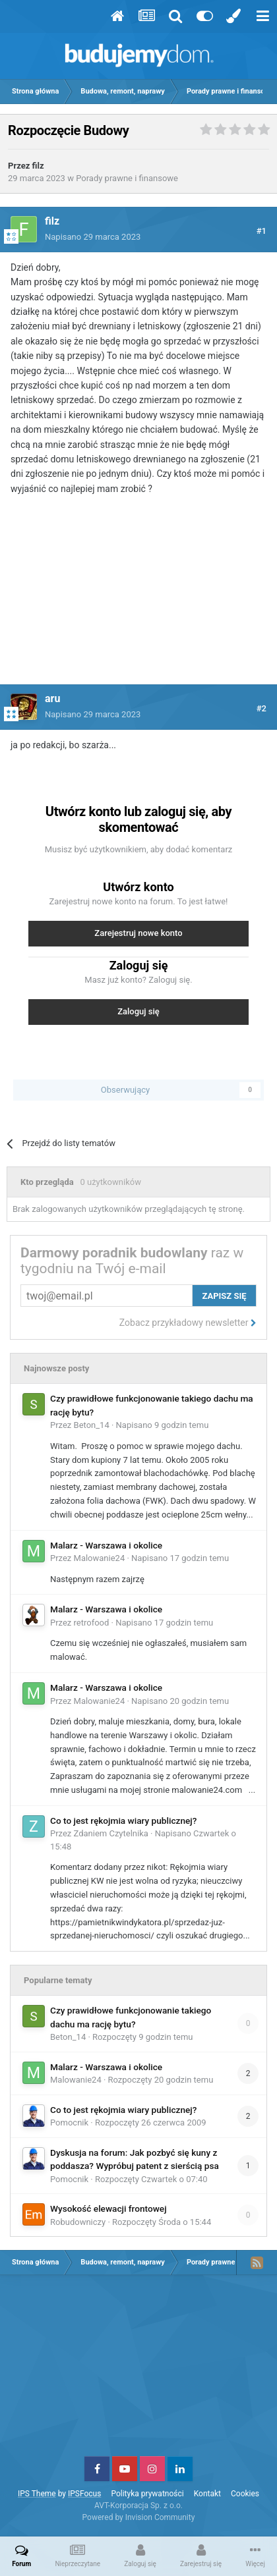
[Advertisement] (138, 598)
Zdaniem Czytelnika (111, 1833)
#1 (261, 231)
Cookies (245, 2493)
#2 (261, 708)
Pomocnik (69, 2122)
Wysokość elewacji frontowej (108, 2208)
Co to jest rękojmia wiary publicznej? (123, 1820)
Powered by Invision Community (138, 2517)
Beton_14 (91, 1425)
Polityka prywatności (147, 2493)
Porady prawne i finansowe (127, 178)
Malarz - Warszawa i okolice (106, 1545)
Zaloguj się (138, 1011)
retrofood (91, 1623)
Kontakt (207, 2493)
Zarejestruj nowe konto (138, 933)
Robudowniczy (78, 2222)
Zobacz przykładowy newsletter (188, 1322)
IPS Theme (37, 2493)
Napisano (92, 237)
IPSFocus (84, 2493)
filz (38, 166)
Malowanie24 (99, 1558)
